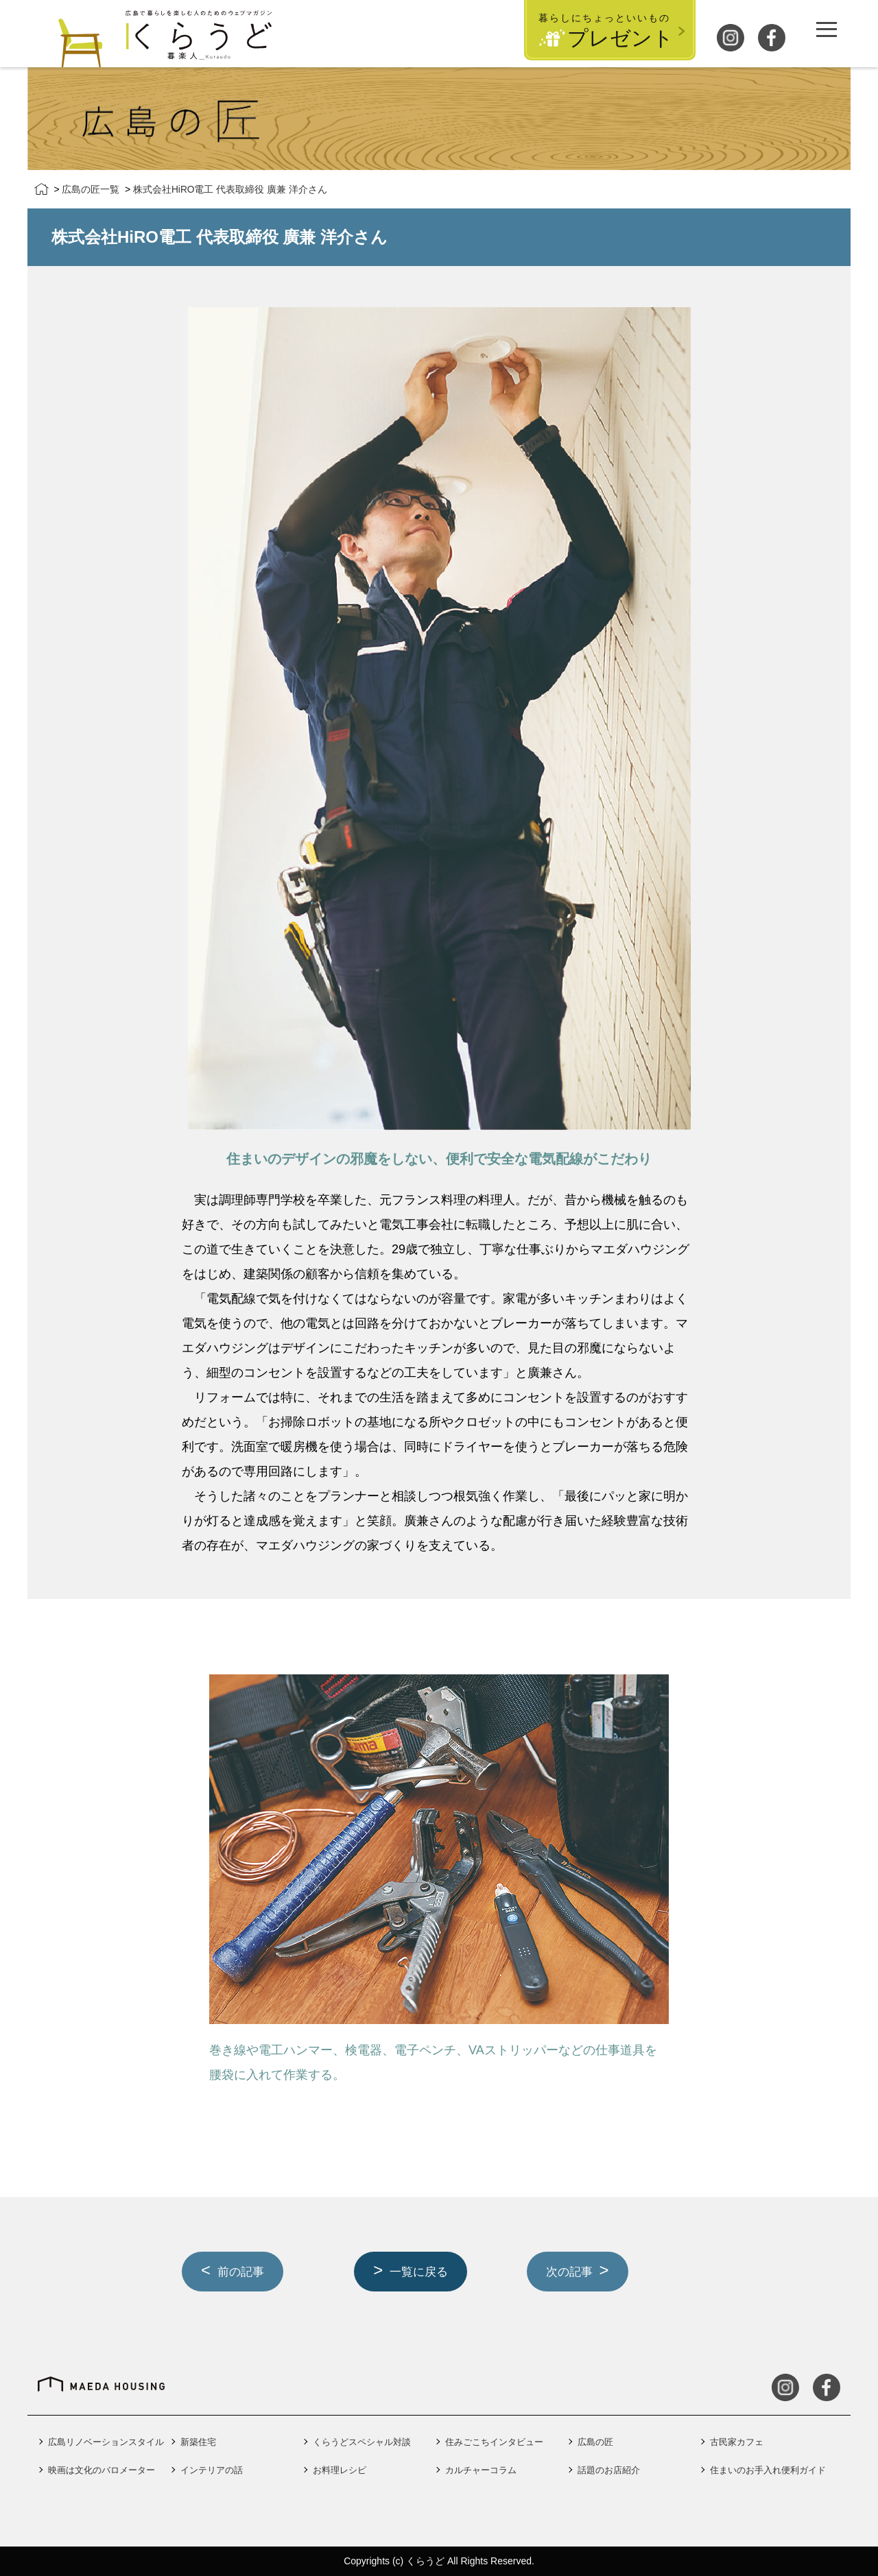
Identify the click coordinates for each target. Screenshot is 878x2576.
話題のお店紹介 (609, 2470)
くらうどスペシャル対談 (362, 2442)
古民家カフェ (736, 2442)
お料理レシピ (339, 2470)
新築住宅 (198, 2442)
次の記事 (572, 2271)
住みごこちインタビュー (494, 2442)
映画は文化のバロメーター (101, 2470)
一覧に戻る (422, 2271)
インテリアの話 (211, 2470)
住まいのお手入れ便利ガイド (768, 2470)
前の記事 (243, 2271)
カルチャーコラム (481, 2470)
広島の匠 (595, 2442)
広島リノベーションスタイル (106, 2442)
